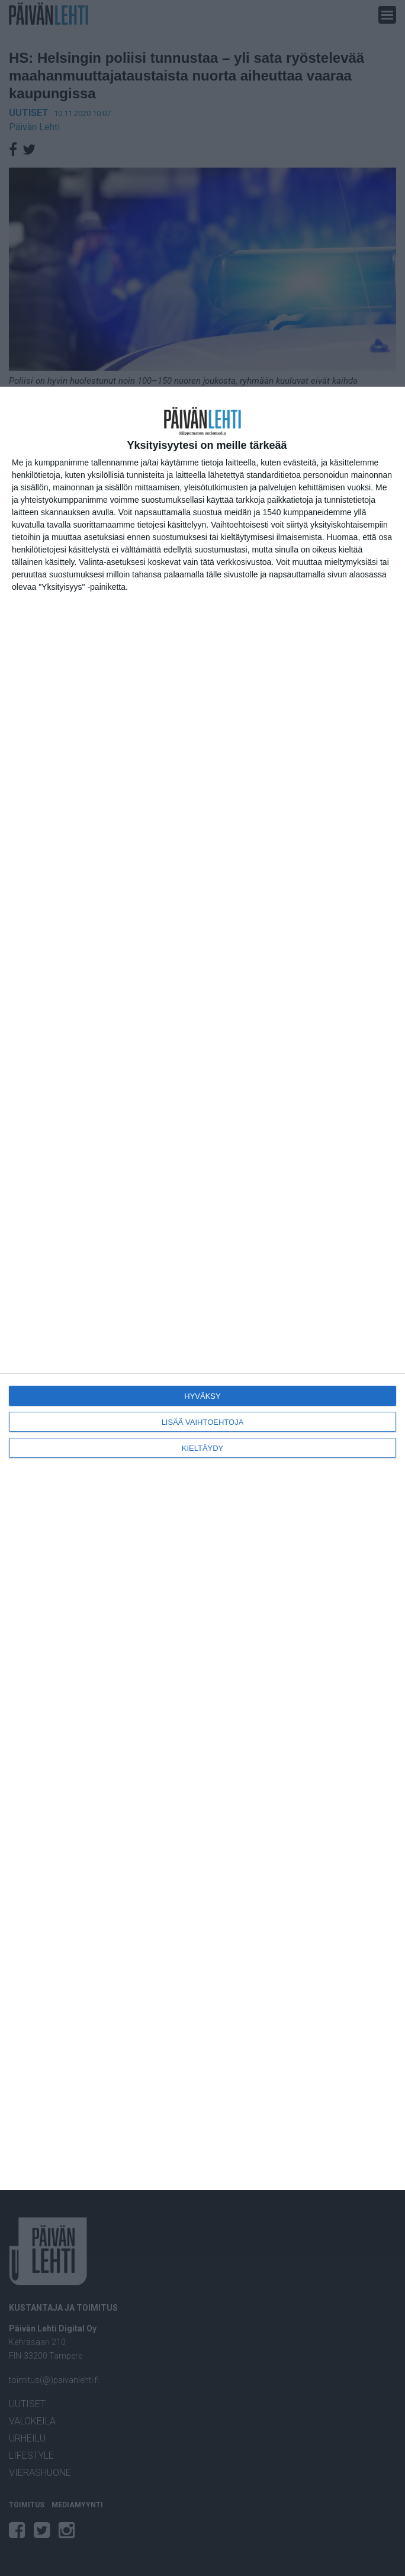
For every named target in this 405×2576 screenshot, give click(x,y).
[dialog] (202, 1288)
